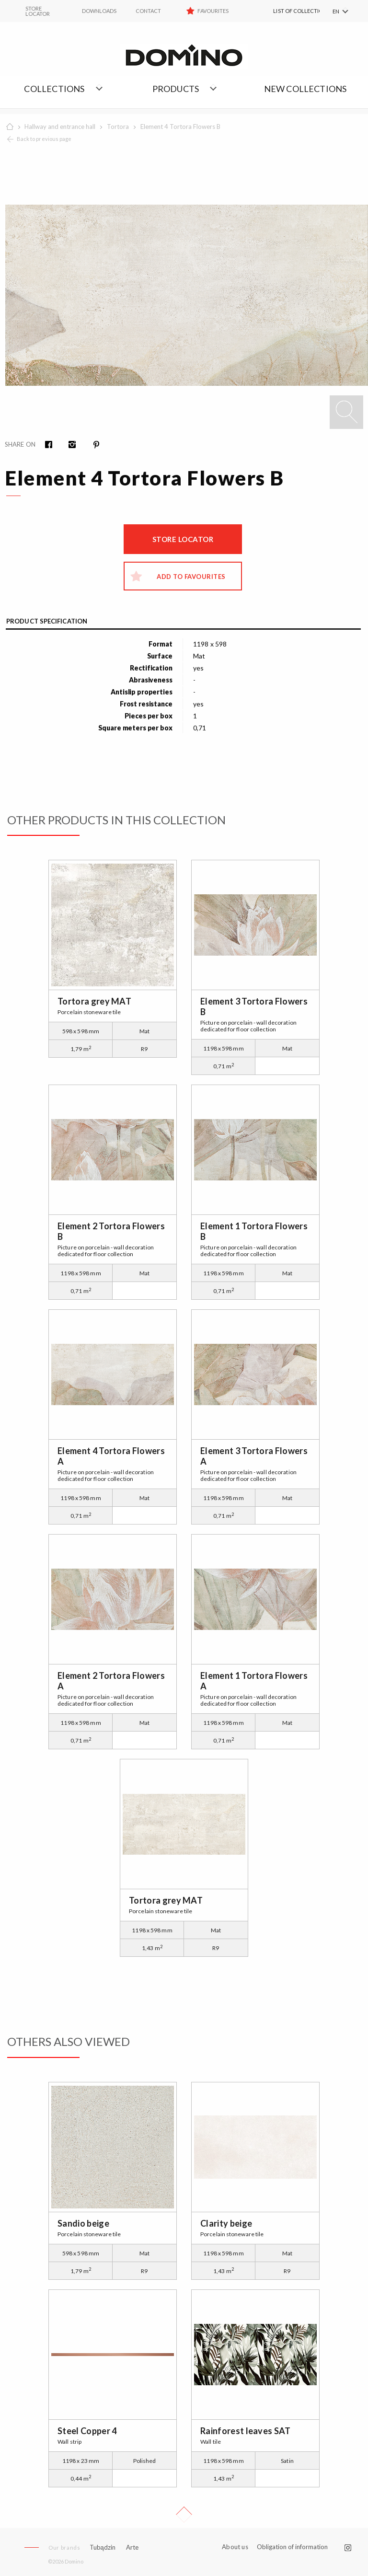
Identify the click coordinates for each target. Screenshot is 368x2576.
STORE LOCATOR (37, 11)
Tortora (118, 126)
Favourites (213, 11)
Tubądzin (102, 2547)
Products (175, 88)
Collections (54, 88)
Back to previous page (44, 139)
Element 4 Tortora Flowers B (180, 126)
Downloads (99, 11)
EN (336, 11)
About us (235, 2547)
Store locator (183, 539)
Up (184, 2515)
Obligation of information (292, 2547)
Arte (132, 2547)
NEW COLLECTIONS (305, 88)
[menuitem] (286, 11)
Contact (148, 11)
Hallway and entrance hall (59, 126)
